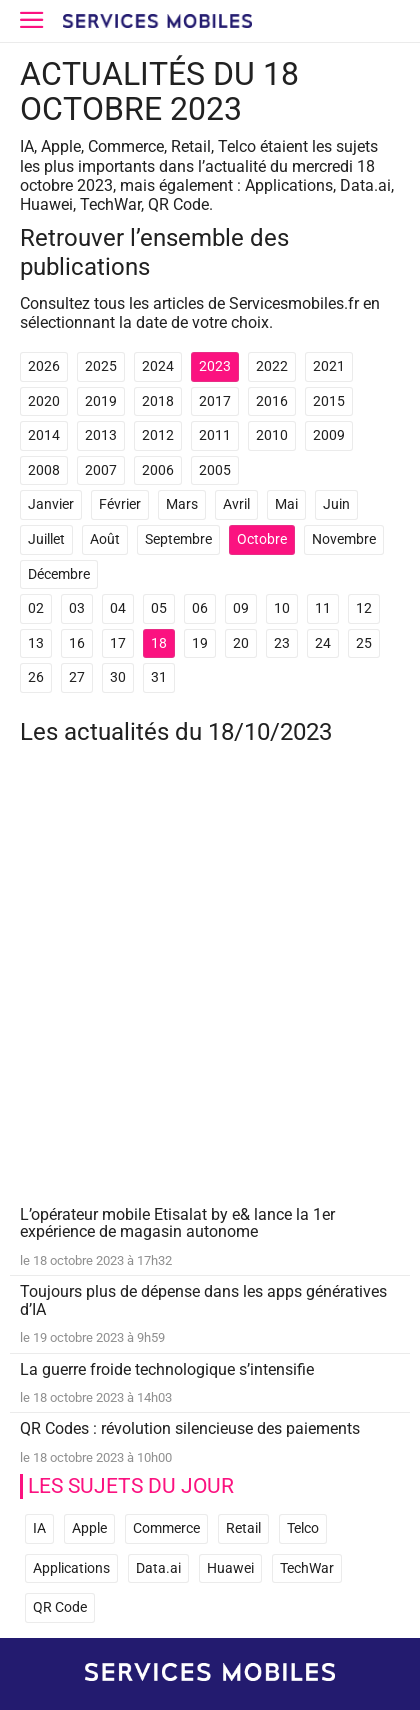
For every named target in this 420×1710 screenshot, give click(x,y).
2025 (101, 366)
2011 (215, 435)
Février (120, 504)
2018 (158, 401)
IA (39, 1528)
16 (77, 643)
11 (323, 608)
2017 (215, 401)
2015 (329, 401)
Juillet (46, 539)
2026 (44, 366)
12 (364, 608)
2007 (101, 470)
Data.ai (158, 1568)
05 (159, 608)
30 (118, 677)
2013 (101, 435)
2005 (215, 470)
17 (118, 643)
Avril (236, 504)
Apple (89, 1528)
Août (105, 539)
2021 (329, 366)
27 (77, 677)
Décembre (59, 574)
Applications (71, 1568)
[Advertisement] (210, 989)
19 (200, 643)
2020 (44, 401)
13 (36, 643)
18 (159, 643)
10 (282, 608)
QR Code (60, 1607)
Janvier (51, 504)
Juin (336, 504)
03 (77, 608)
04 (118, 608)
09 (241, 608)
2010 (272, 435)
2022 (272, 366)
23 (282, 643)
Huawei (230, 1568)
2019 (101, 401)
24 (323, 643)
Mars (182, 504)
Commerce (166, 1528)
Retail (243, 1528)
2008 (44, 470)
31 (159, 677)
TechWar (307, 1568)
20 (241, 643)
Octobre (262, 539)
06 (200, 608)
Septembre (178, 539)
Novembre (344, 539)
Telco (303, 1528)
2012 (158, 435)
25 (364, 643)
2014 (44, 435)
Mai (286, 504)
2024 (158, 366)
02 (36, 608)
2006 (158, 470)
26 (36, 677)
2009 (329, 435)
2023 (215, 366)
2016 (272, 401)
